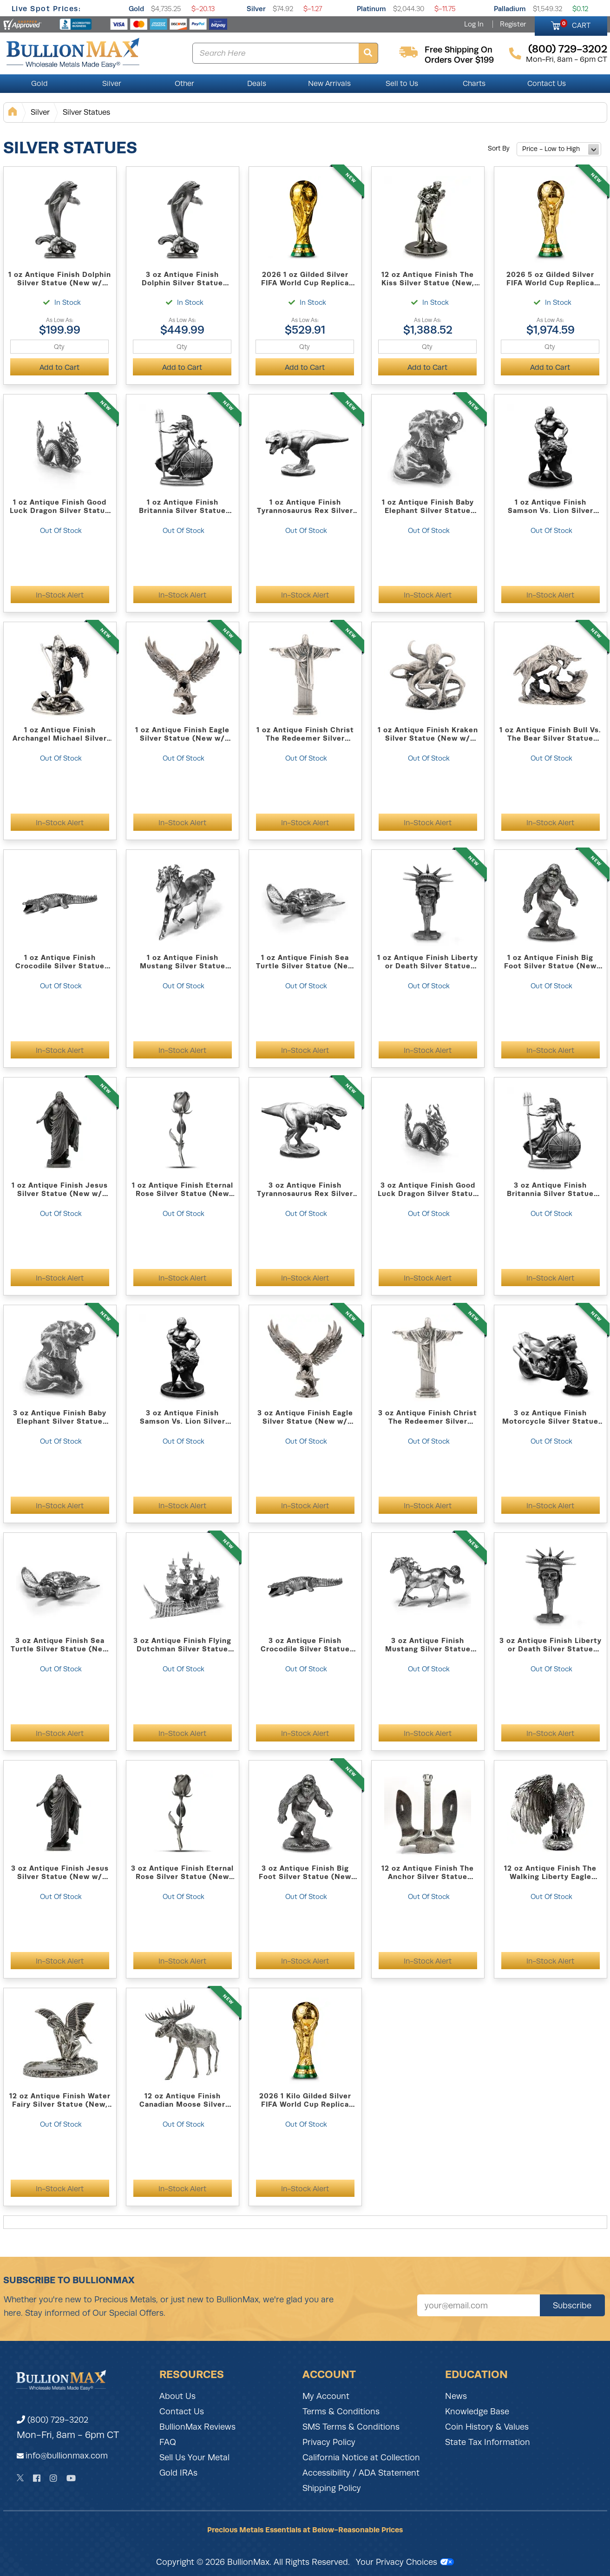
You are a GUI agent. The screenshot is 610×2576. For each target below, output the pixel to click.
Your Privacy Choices (405, 2562)
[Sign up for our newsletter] (478, 2305)
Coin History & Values (487, 2426)
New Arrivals (329, 83)
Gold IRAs (178, 2472)
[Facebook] (36, 2478)
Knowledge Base (477, 2411)
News (456, 2396)
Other (184, 83)
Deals (256, 83)
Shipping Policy (331, 2488)
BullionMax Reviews (197, 2426)
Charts (474, 83)
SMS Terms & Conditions (351, 2426)
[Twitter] (20, 2478)
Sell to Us (402, 83)
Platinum (371, 9)
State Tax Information (487, 2442)
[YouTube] (71, 2478)
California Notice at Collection (361, 2457)
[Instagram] (53, 2478)
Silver (256, 9)
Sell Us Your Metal (194, 2457)
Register (513, 24)
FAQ (167, 2442)
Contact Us (546, 83)
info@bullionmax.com (67, 2455)
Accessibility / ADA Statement (361, 2472)
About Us (177, 2396)
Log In (474, 24)
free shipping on (458, 49)
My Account (325, 2396)
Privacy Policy (328, 2442)
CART (575, 24)
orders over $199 (459, 60)
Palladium (510, 9)
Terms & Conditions (341, 2411)
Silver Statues (86, 112)
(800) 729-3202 (52, 2420)
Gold (136, 9)
